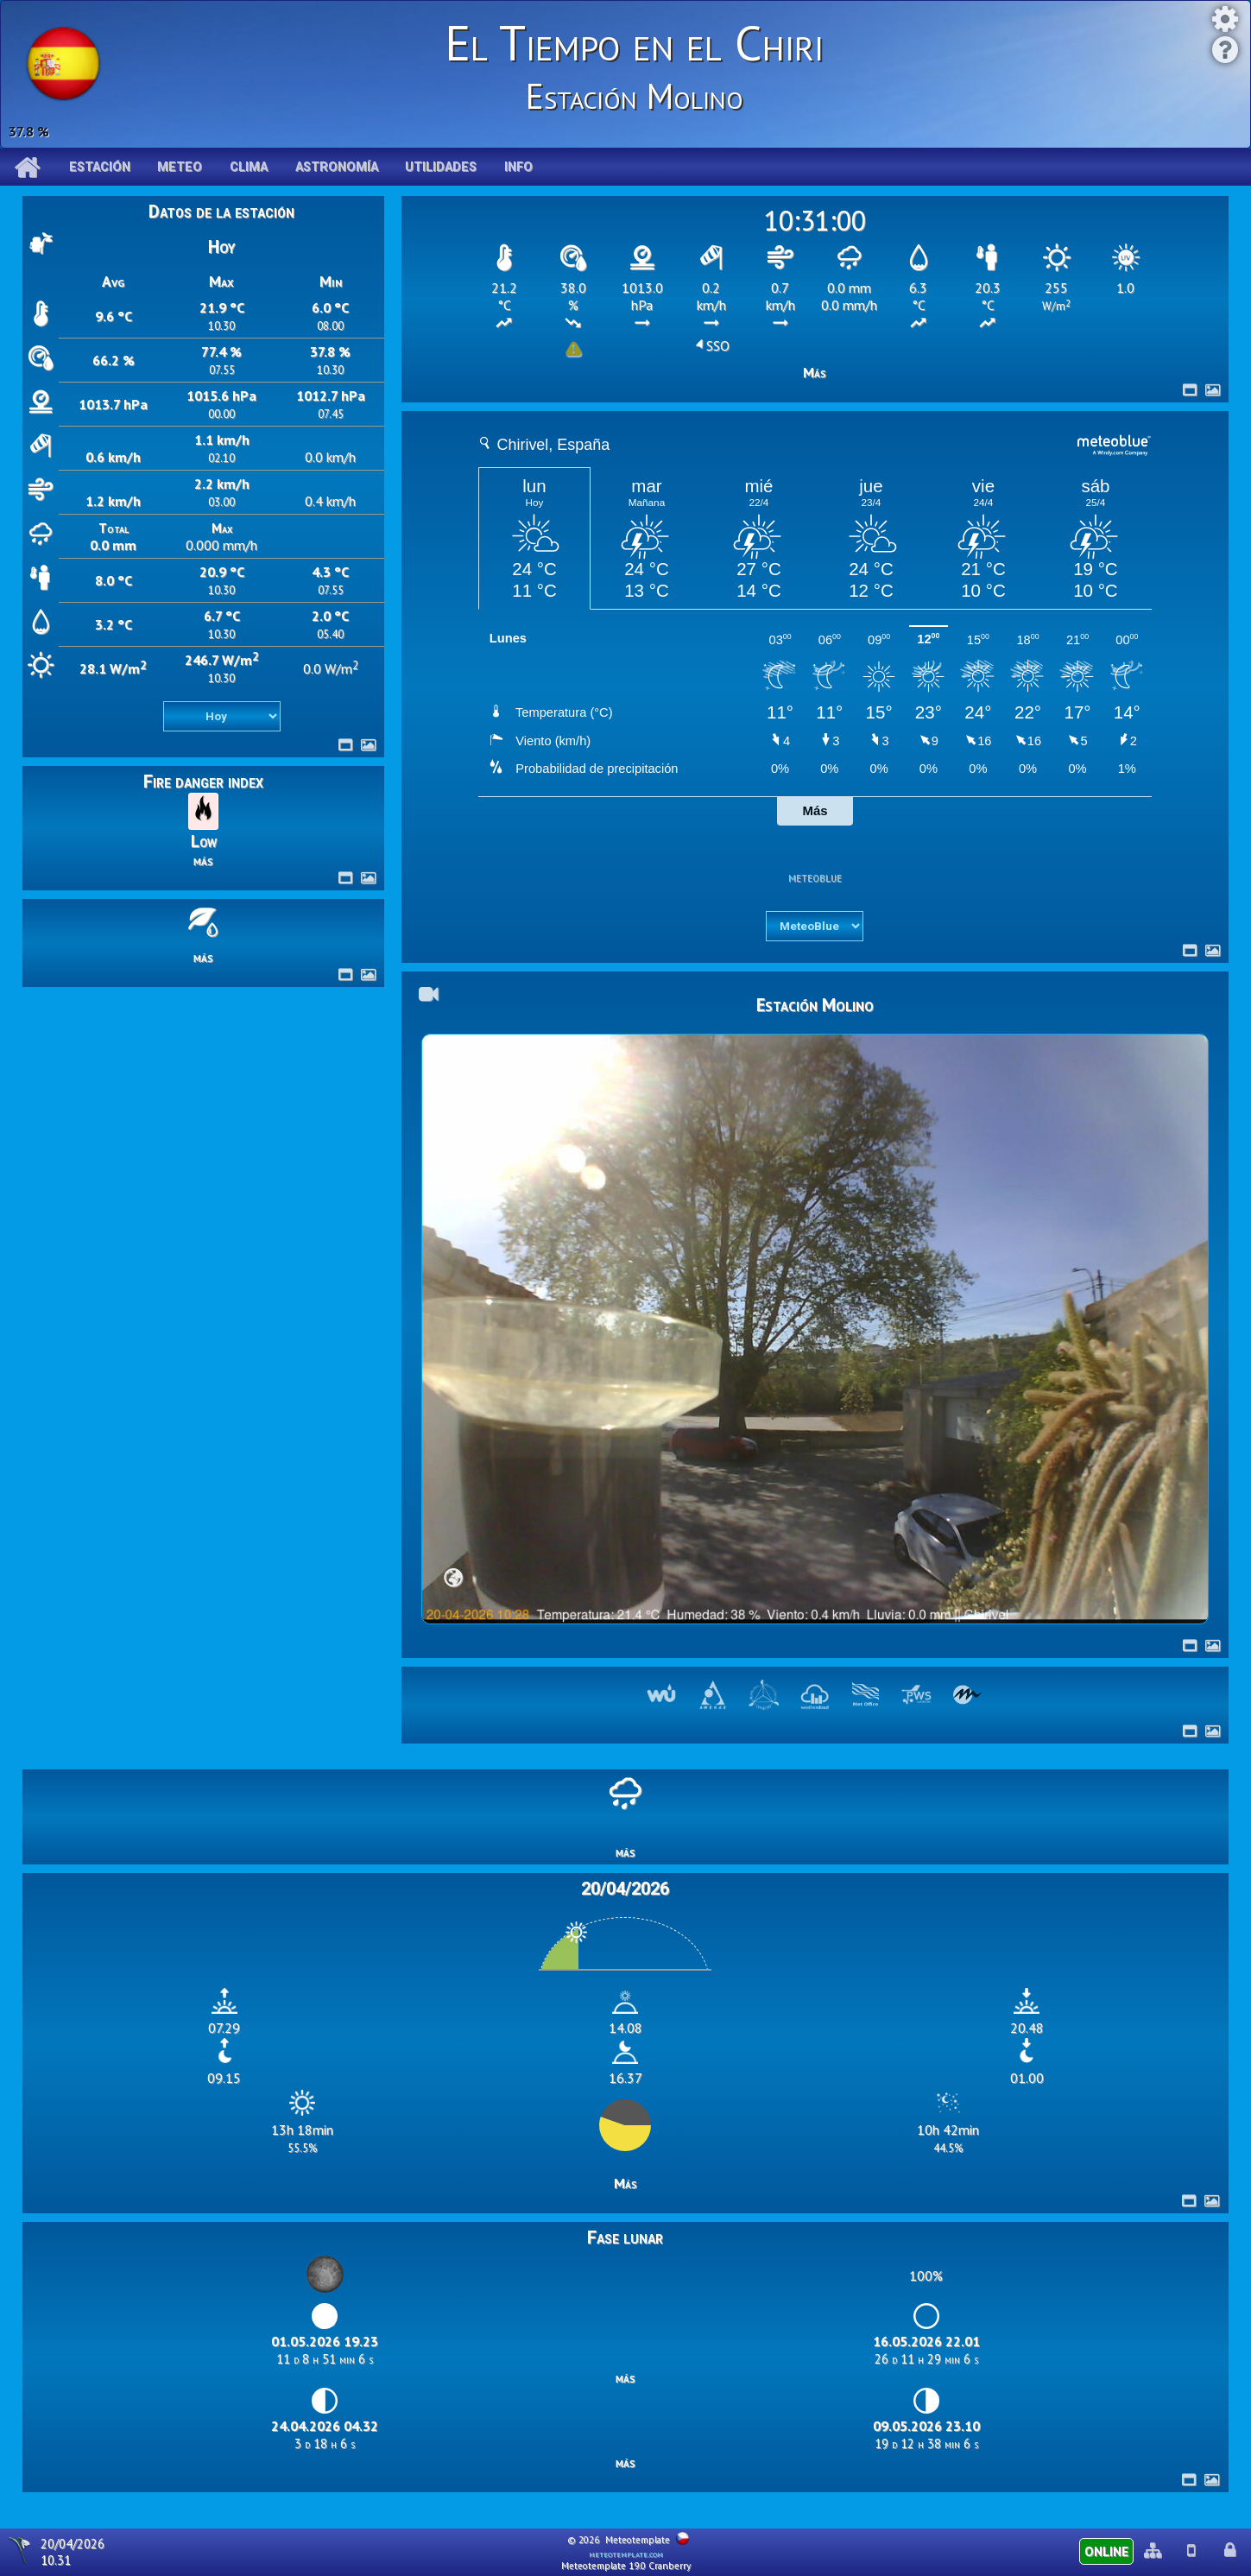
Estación (99, 167)
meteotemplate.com (626, 2554)
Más (814, 372)
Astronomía (336, 167)
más (203, 860)
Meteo (179, 167)
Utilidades (441, 167)
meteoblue (815, 876)
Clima (249, 167)
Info (518, 167)
